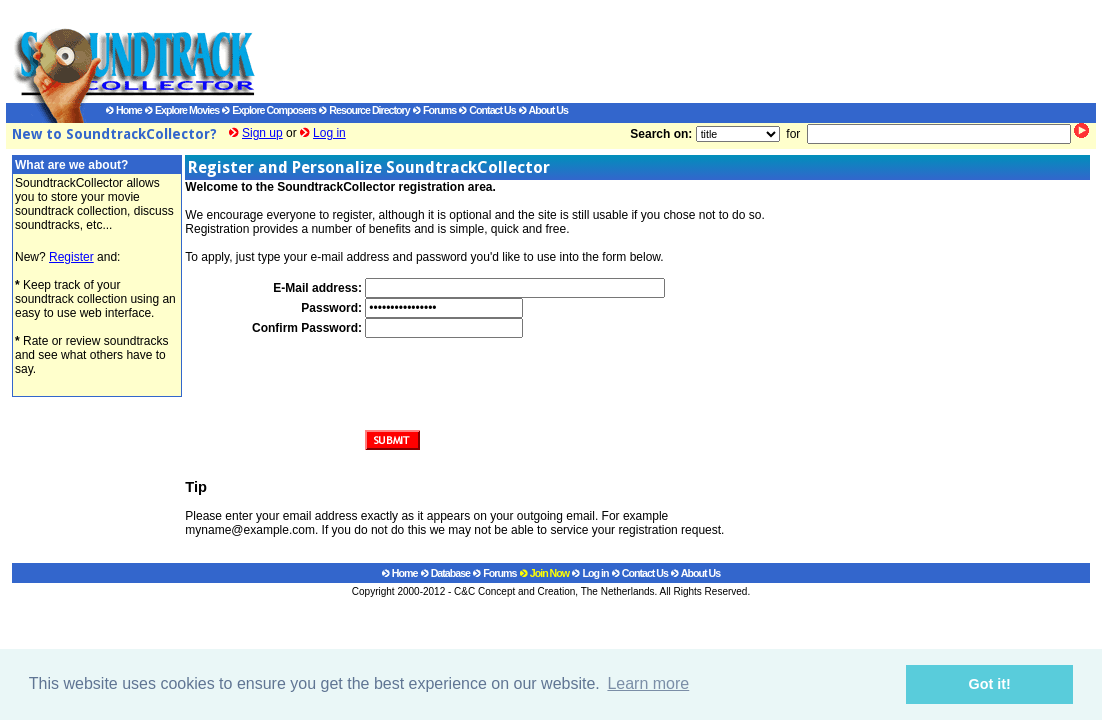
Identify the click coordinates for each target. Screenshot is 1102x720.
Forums (434, 110)
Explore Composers (269, 110)
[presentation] (517, 377)
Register (71, 257)
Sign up (262, 133)
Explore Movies (182, 110)
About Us (543, 110)
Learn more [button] (648, 683)
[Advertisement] (656, 51)
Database (445, 573)
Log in (329, 133)
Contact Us (487, 110)
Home (124, 110)
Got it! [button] (990, 684)
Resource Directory (364, 110)
